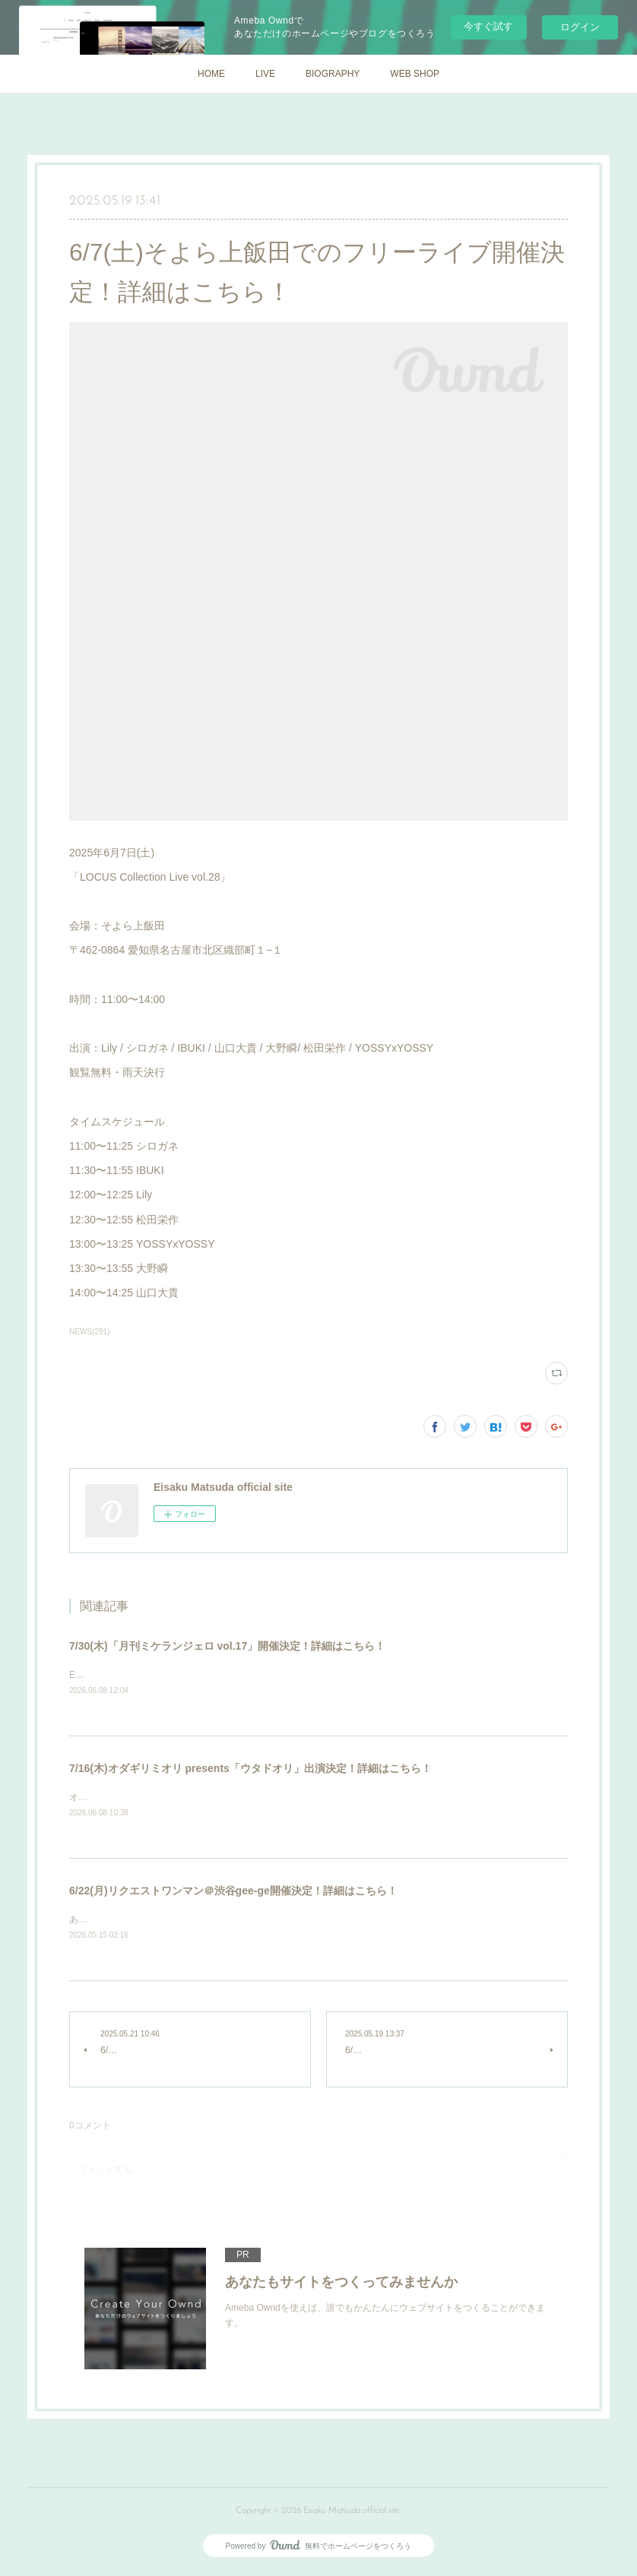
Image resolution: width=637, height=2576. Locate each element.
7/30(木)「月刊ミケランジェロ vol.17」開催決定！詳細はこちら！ (227, 1646)
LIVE (265, 73)
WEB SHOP (414, 73)
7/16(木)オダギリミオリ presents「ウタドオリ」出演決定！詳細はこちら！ (250, 1770)
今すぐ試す (488, 26)
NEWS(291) (89, 1332)
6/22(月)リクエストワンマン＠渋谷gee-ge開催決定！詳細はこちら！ (233, 1893)
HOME (211, 73)
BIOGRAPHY (333, 73)
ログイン (580, 27)
